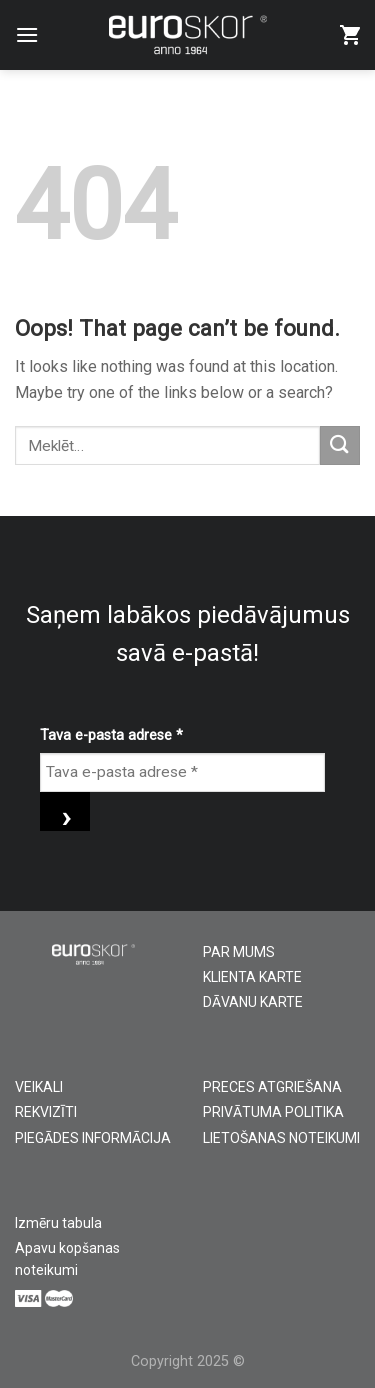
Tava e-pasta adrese (111, 735)
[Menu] (27, 34)
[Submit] (340, 445)
